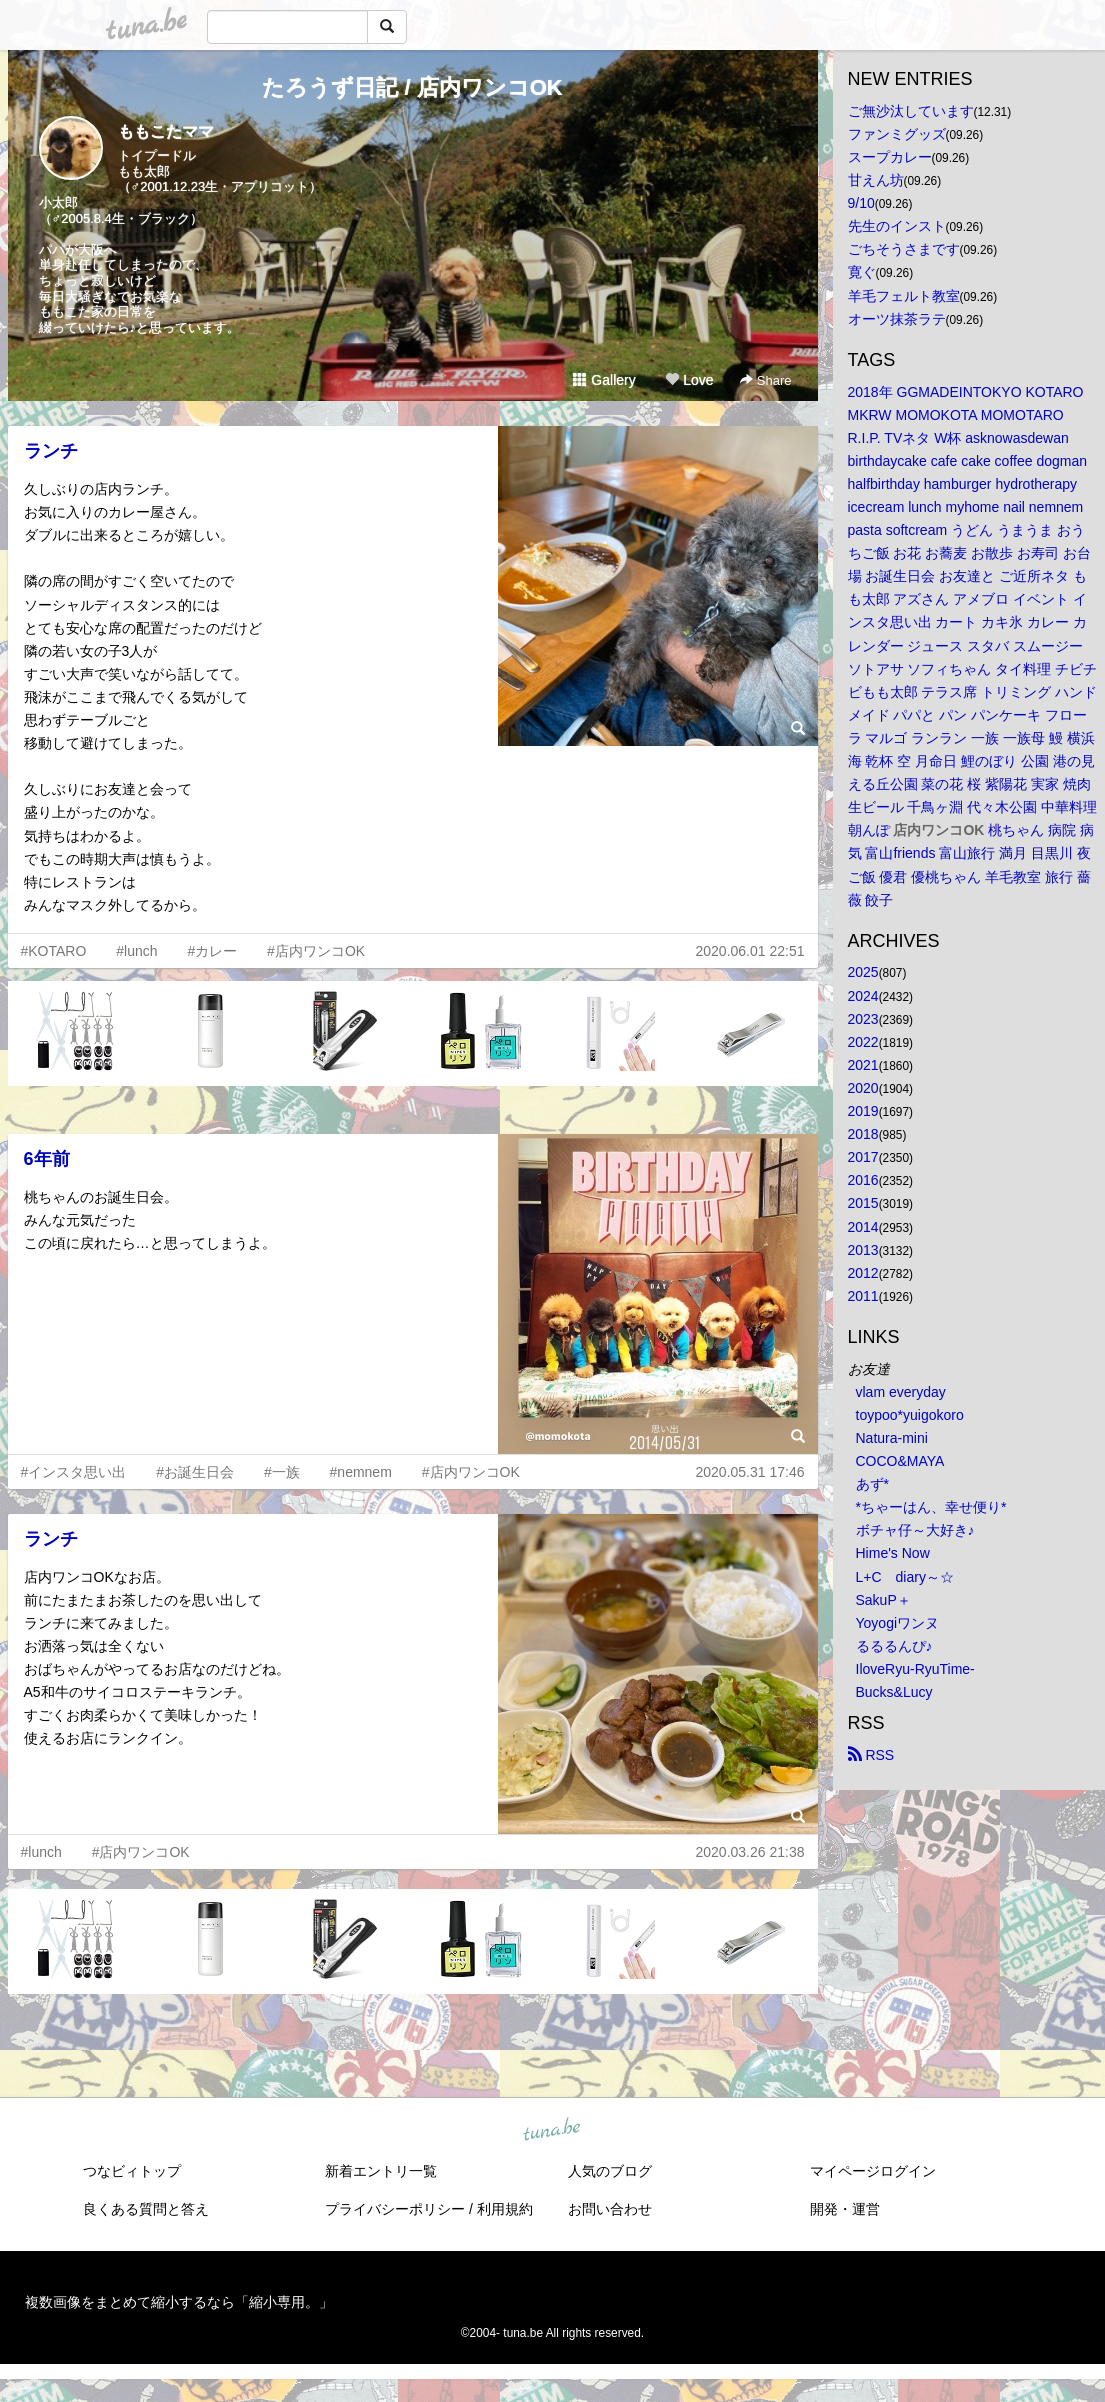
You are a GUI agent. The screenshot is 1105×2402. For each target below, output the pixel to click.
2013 (863, 1250)
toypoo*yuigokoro (910, 1415)
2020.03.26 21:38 (750, 1852)
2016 (863, 1180)
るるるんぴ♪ (894, 1646)
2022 (863, 1042)
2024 (863, 996)
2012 (863, 1273)
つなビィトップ (132, 2171)
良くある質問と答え (146, 2209)
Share (765, 380)
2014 (863, 1227)
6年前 (47, 1159)
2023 (863, 1019)
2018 (863, 1134)
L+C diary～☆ (905, 1577)
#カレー (212, 951)
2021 (863, 1065)
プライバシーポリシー (395, 2209)
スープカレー (890, 157)
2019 (863, 1111)
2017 (863, 1157)
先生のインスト (897, 226)
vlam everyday (901, 1392)
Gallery (604, 380)
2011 (863, 1296)
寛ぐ (862, 272)
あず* (872, 1484)
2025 (863, 972)
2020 (863, 1088)
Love (689, 380)
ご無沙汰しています (911, 111)
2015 (863, 1203)
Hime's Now (893, 1553)
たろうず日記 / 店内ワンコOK (412, 87)
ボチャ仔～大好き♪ (915, 1530)
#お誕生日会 (195, 1472)
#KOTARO (54, 951)
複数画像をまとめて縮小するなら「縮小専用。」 (179, 2302)
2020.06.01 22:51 (750, 951)
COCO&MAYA (900, 1461)
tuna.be (552, 2131)
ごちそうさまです (904, 249)
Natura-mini (892, 1438)
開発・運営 (845, 2209)
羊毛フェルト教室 (904, 296)
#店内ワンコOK (316, 951)
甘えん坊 (876, 180)
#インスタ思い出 (74, 1472)
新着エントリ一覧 (381, 2171)
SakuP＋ (883, 1600)
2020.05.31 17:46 (750, 1472)
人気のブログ (610, 2171)
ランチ (51, 451)
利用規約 (505, 2209)
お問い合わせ (610, 2209)
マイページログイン (873, 2171)
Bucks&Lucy (894, 1692)
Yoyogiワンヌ (898, 1623)
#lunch (136, 951)
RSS (871, 1755)
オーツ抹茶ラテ (897, 319)
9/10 (861, 203)
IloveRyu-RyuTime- (915, 1669)
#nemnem (361, 1472)
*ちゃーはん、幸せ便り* (931, 1507)
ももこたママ (166, 131)
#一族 (282, 1472)
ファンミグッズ (897, 134)
